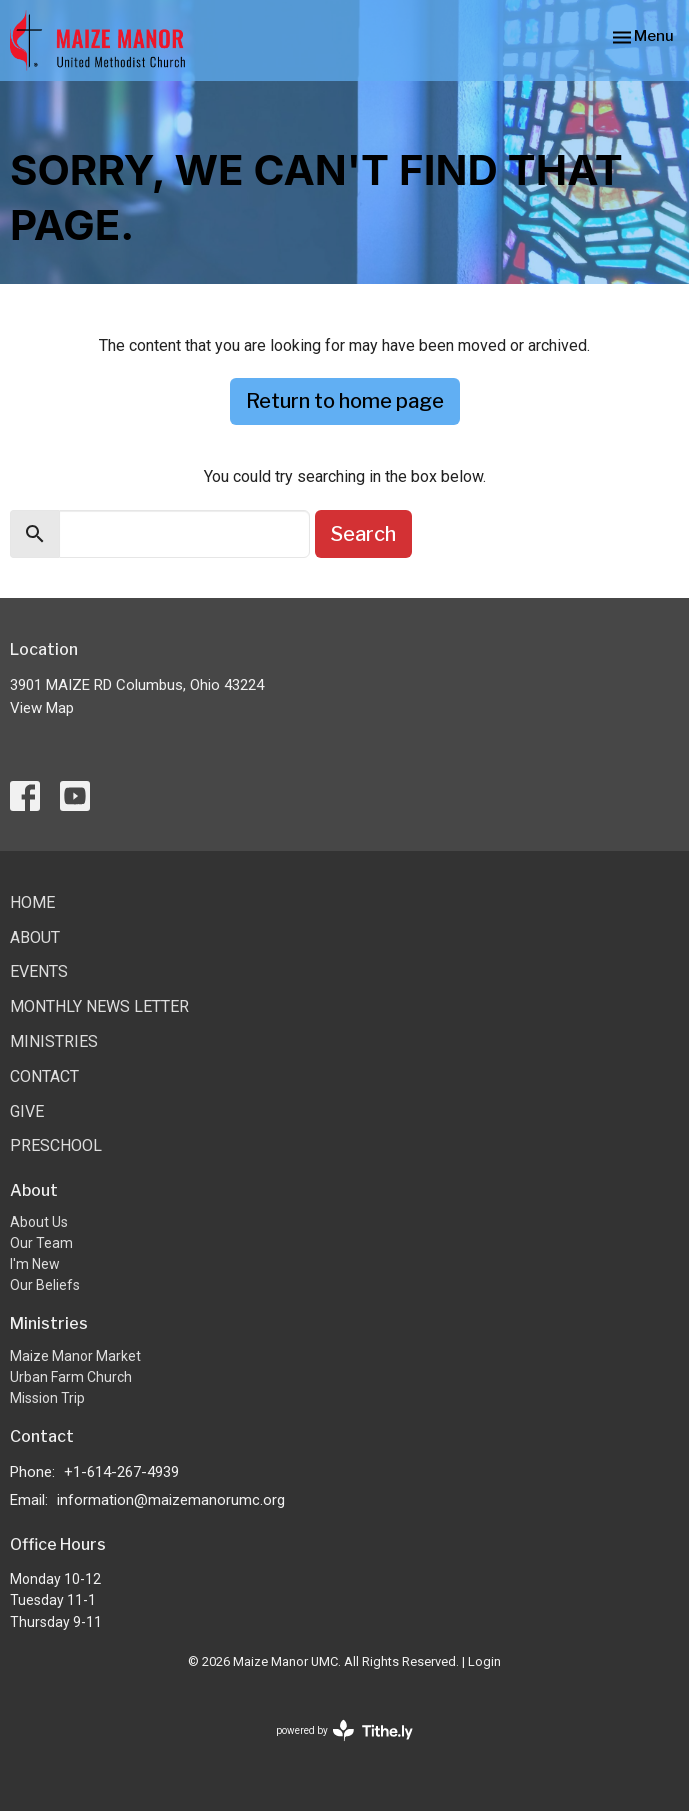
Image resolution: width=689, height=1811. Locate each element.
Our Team (41, 1243)
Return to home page (345, 401)
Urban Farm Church (71, 1377)
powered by (344, 1730)
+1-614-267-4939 (121, 1472)
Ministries (54, 1041)
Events (39, 971)
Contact (44, 1076)
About (35, 937)
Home (32, 902)
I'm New (35, 1264)
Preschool (56, 1145)
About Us (39, 1222)
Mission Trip (47, 1398)
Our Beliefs (45, 1285)
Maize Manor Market (75, 1356)
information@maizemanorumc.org (171, 1500)
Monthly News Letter (99, 1006)
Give (27, 1111)
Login (484, 1661)
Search (363, 534)
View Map (42, 708)
